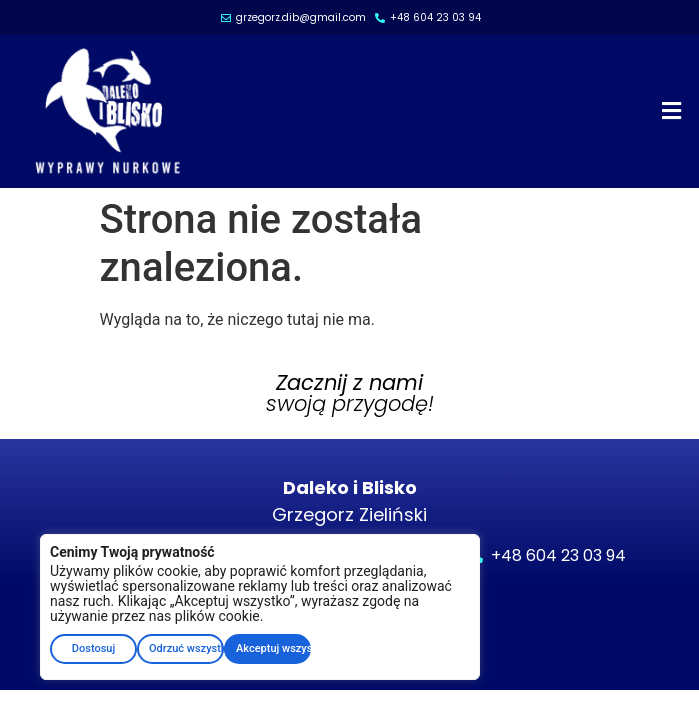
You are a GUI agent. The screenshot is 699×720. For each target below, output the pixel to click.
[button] (672, 111)
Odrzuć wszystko (186, 648)
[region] (260, 607)
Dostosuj (93, 648)
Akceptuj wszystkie (273, 648)
